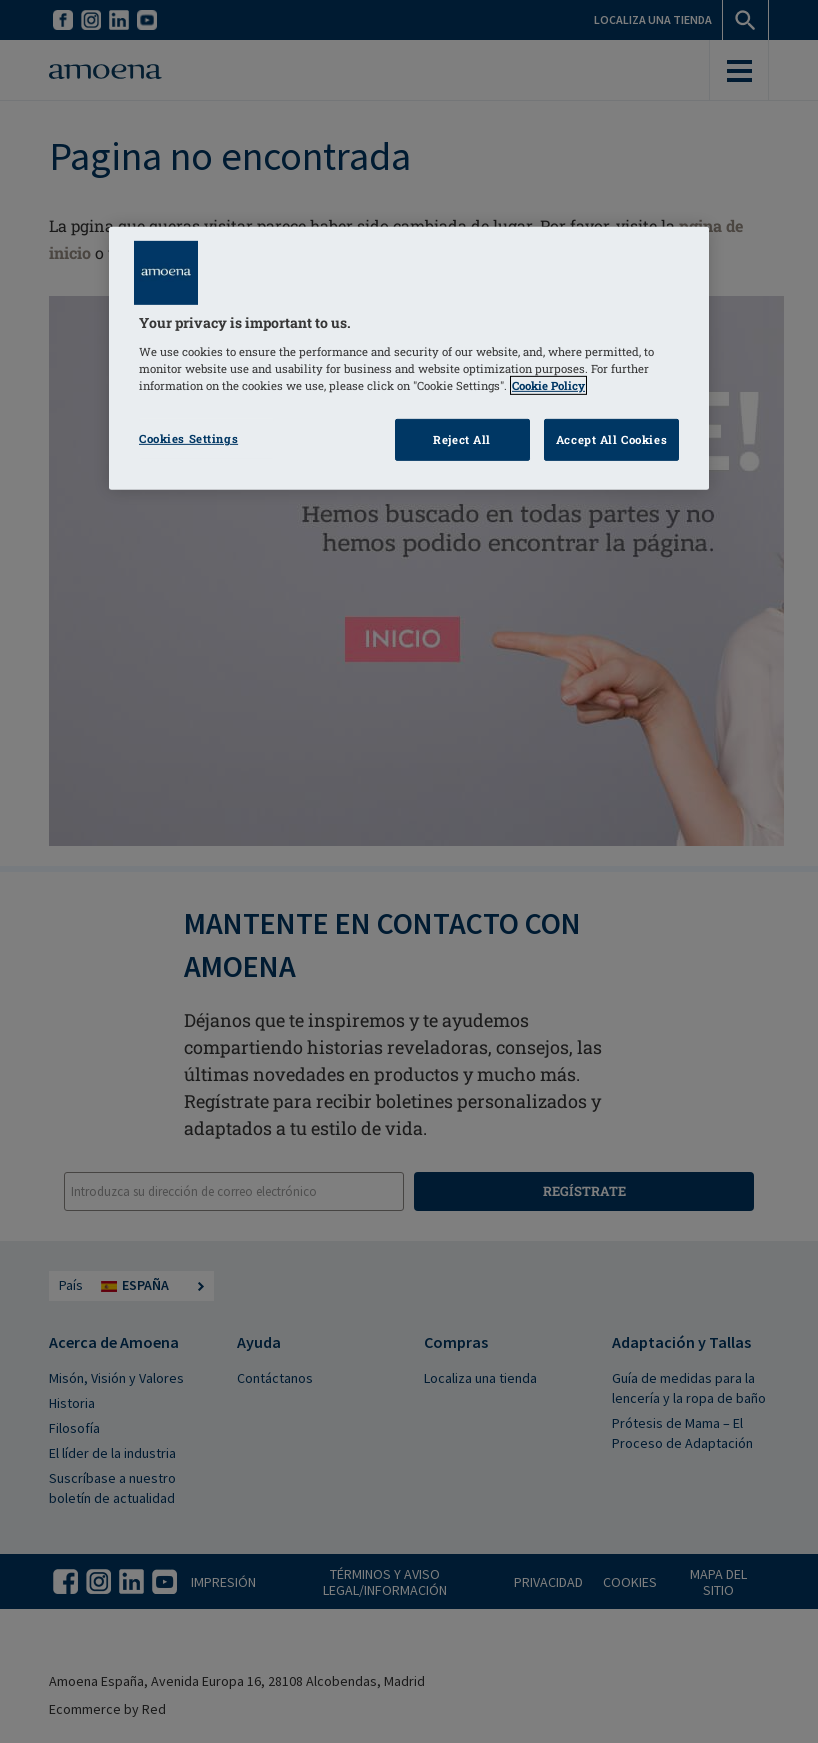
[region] (409, 358)
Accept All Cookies (611, 439)
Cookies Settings (188, 438)
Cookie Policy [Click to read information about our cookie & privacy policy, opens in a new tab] (548, 385)
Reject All (462, 439)
